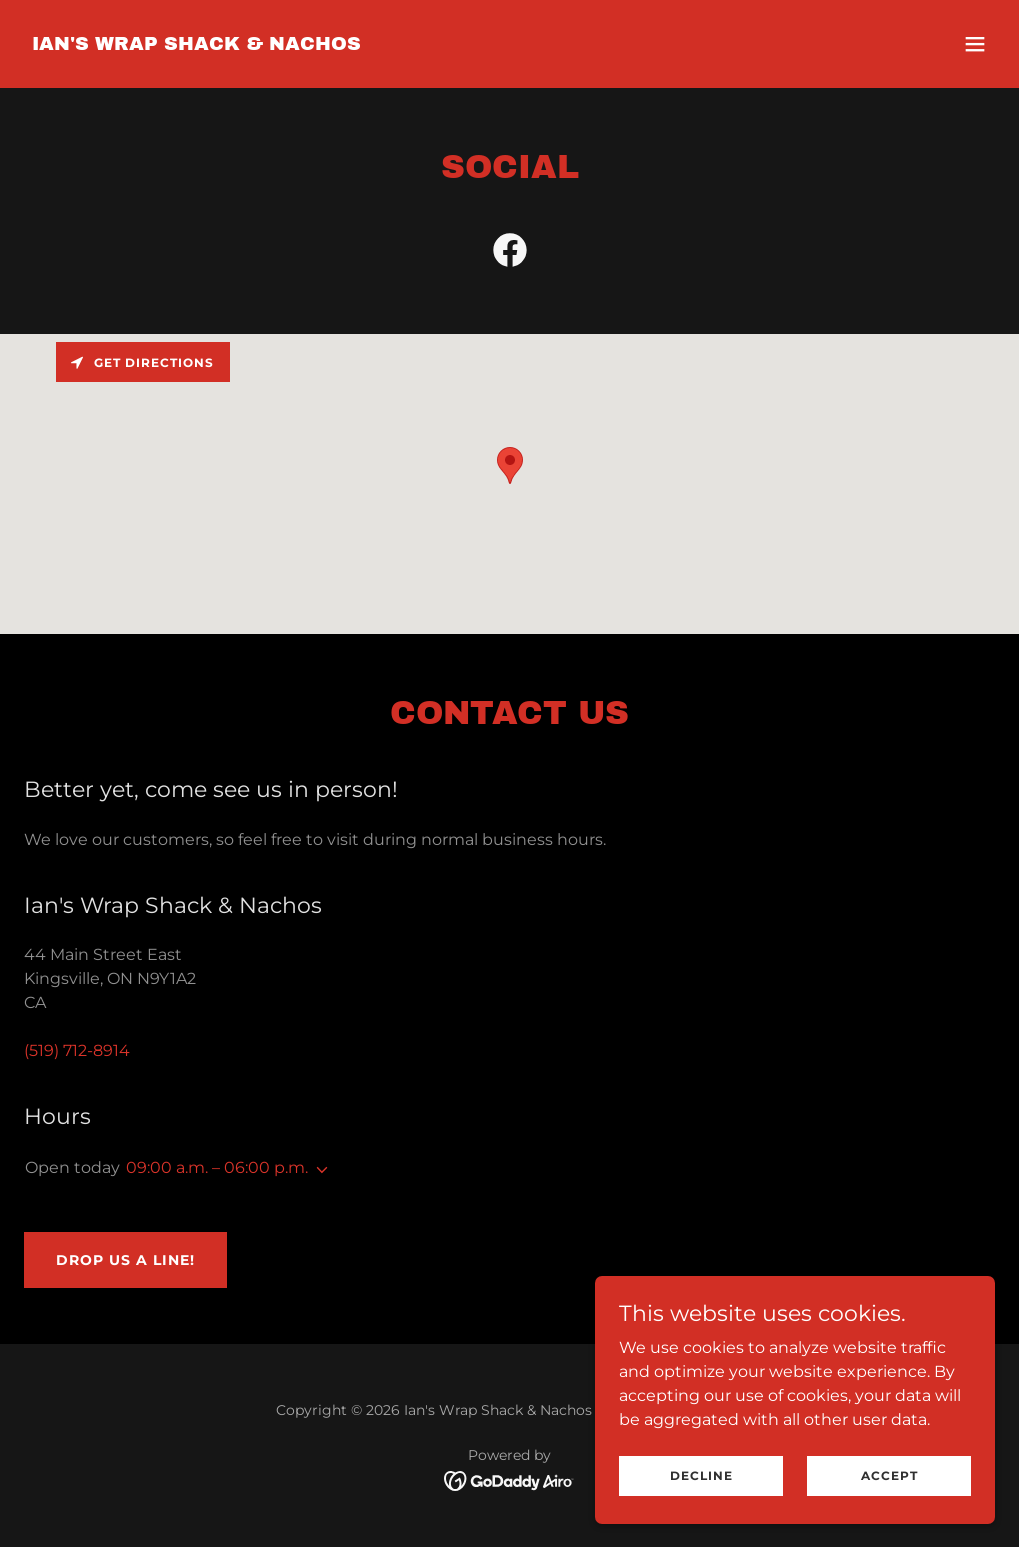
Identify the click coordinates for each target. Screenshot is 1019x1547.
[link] (196, 44)
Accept (889, 1475)
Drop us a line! (125, 1260)
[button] (975, 44)
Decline (701, 1475)
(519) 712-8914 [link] (77, 1050)
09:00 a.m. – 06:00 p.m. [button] (217, 1167)
